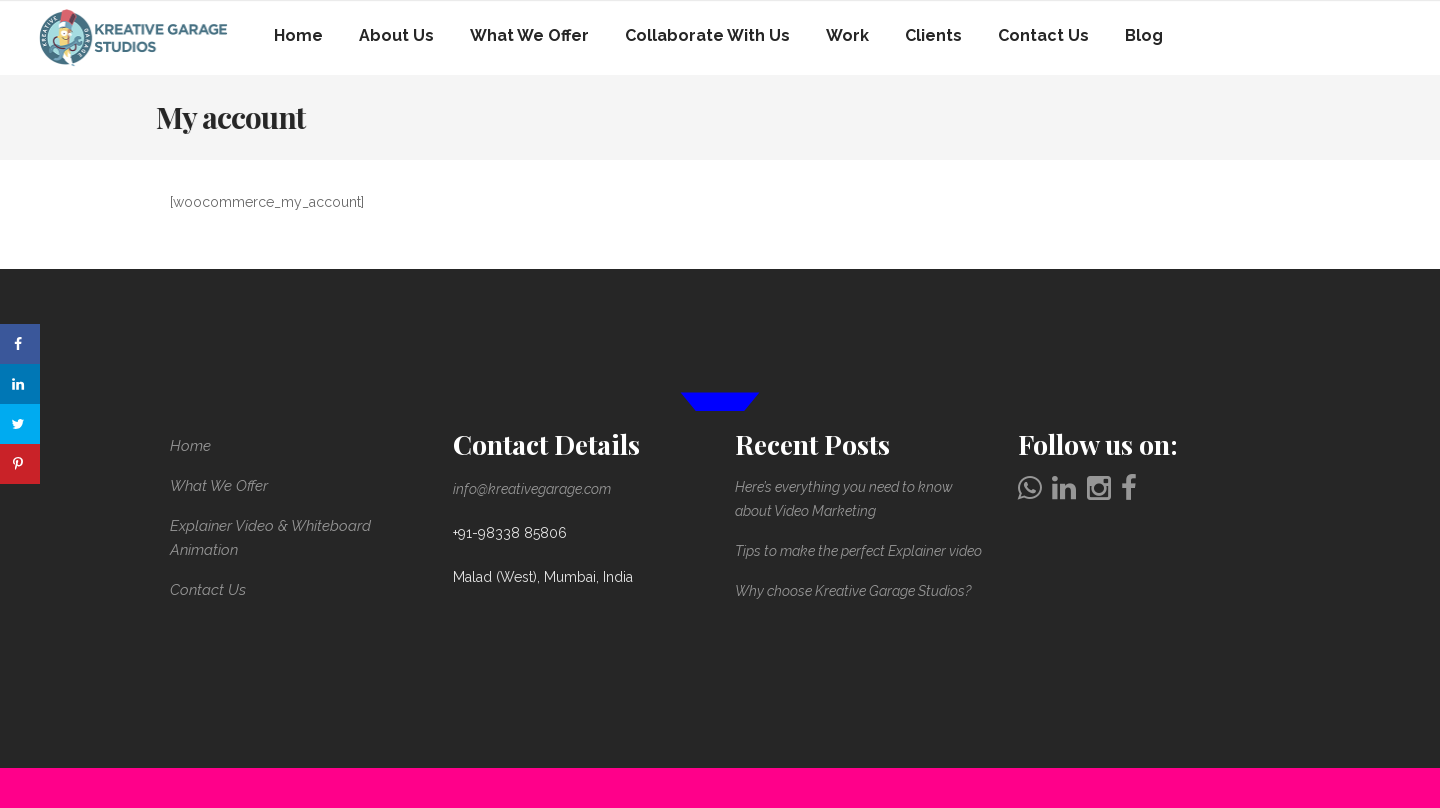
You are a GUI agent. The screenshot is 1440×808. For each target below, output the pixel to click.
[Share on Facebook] (20, 344)
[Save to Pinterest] (20, 464)
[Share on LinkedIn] (20, 384)
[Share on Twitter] (20, 424)
